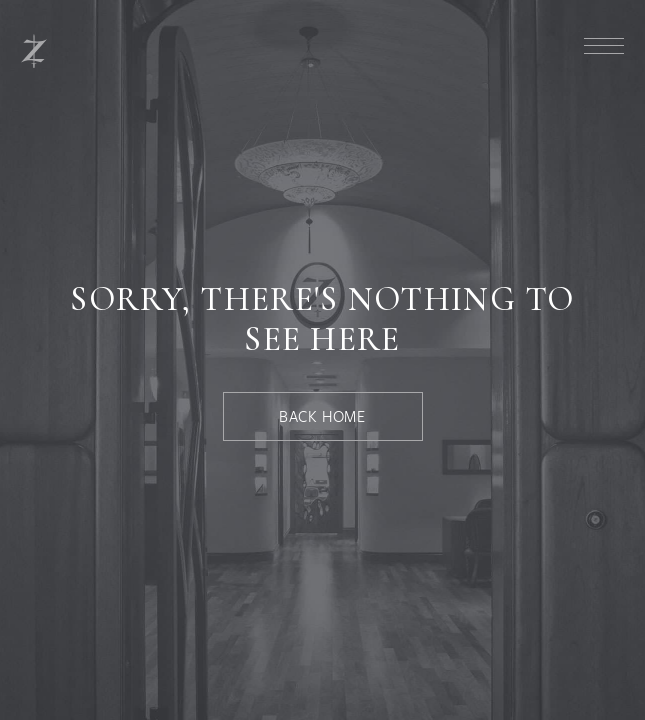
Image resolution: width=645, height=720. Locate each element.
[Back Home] (323, 416)
